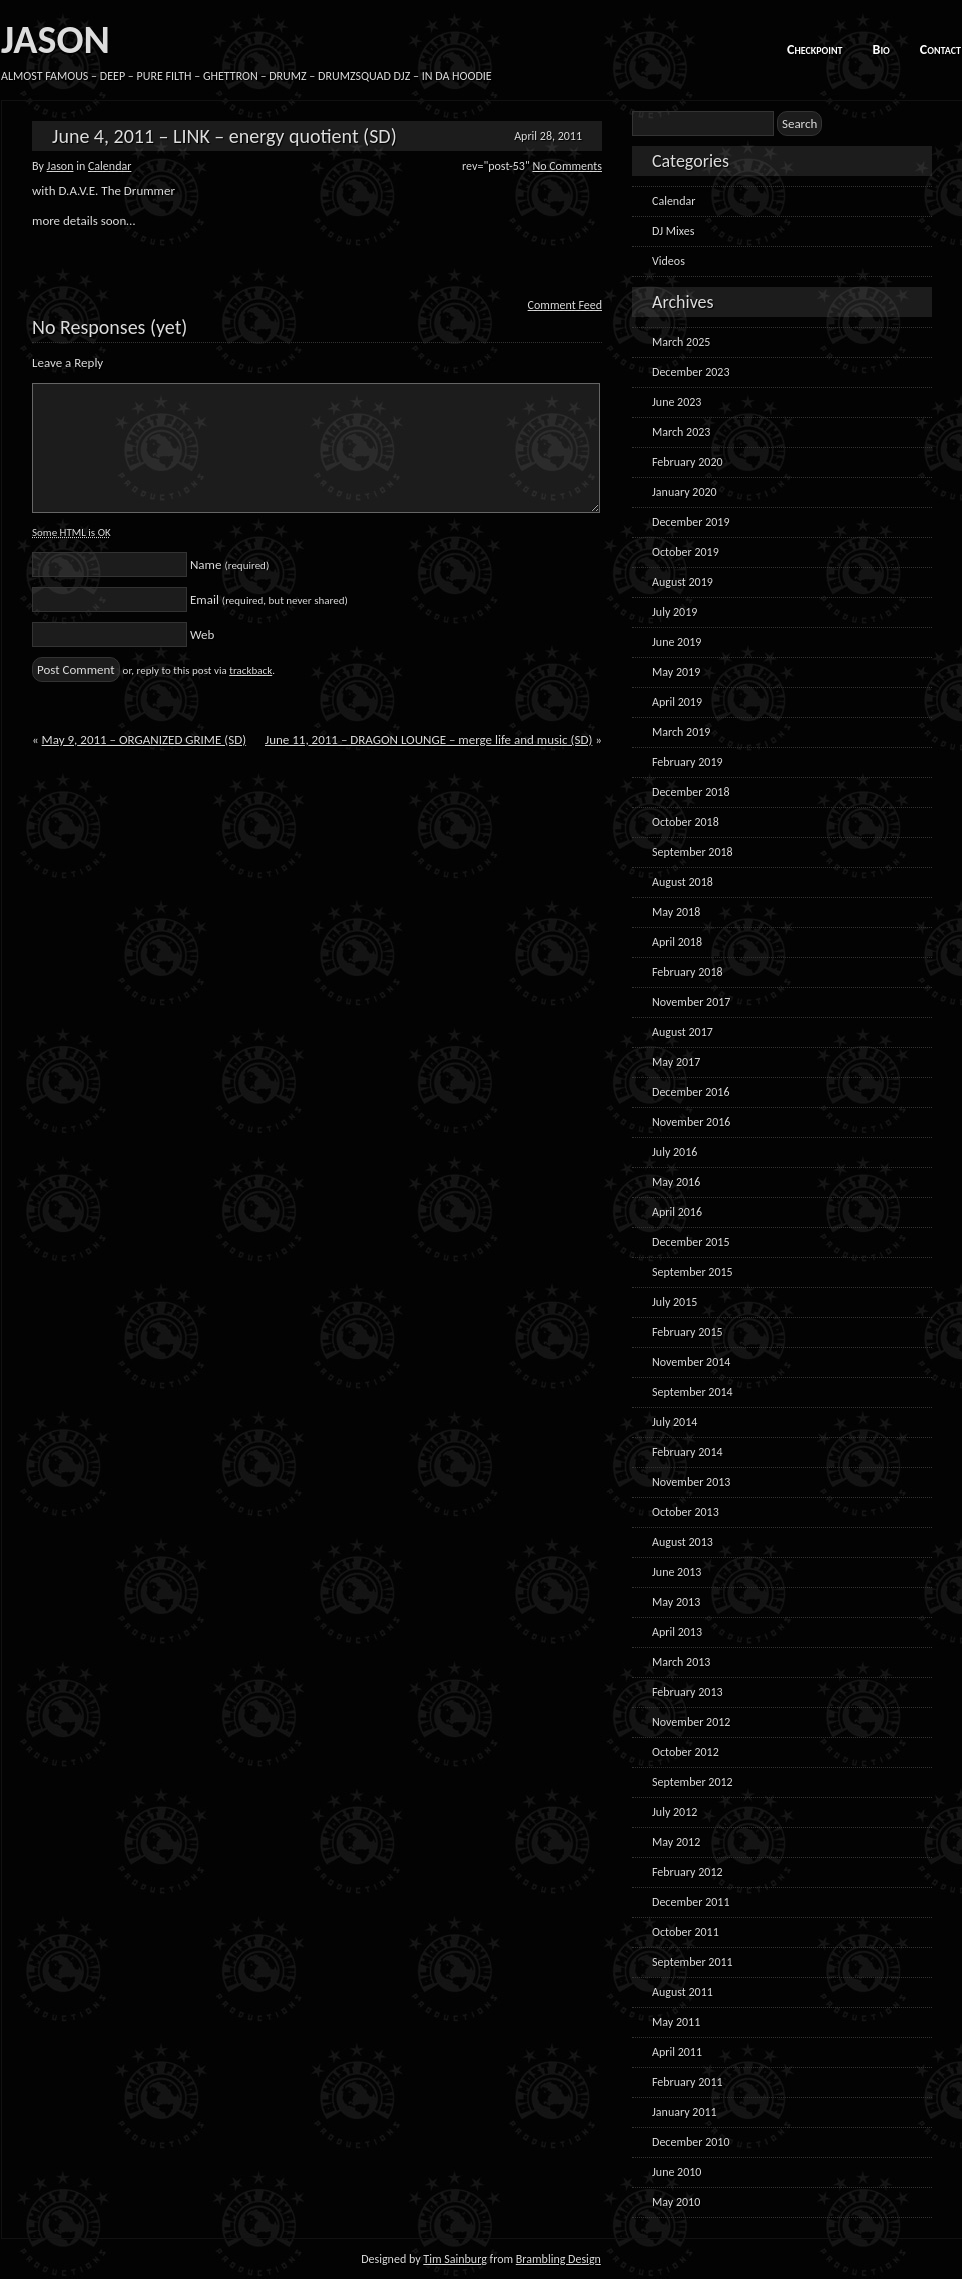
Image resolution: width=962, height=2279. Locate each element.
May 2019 (676, 672)
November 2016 (691, 1122)
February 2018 (687, 972)
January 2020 (684, 492)
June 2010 (676, 2172)
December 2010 (690, 2142)
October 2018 (685, 822)
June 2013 (676, 1572)
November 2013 (691, 1482)
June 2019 (676, 642)
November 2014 (691, 1362)
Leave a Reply (67, 362)
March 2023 (681, 432)
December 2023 (690, 372)
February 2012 (687, 1872)
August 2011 (682, 1992)
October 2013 (685, 1512)
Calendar (109, 166)
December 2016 (690, 1092)
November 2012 (691, 1722)
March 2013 (681, 1662)
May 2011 (676, 2022)
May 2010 (676, 2202)
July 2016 (674, 1152)
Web (202, 634)
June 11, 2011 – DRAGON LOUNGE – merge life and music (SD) (428, 739)
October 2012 (685, 1752)
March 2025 (681, 342)
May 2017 (676, 1062)
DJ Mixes (673, 231)
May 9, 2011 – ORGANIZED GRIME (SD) (144, 739)
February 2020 (687, 462)
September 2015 (692, 1272)
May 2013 (676, 1602)
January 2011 (684, 2112)
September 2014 (692, 1392)
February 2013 (687, 1692)
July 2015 (674, 1302)
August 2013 (682, 1542)
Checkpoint (815, 49)
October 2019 (685, 552)
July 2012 (674, 1812)
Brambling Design (558, 2259)
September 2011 (692, 1962)
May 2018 (676, 912)
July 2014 (674, 1422)
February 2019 (687, 762)
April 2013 (677, 1632)
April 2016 (677, 1212)
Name (229, 564)
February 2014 (687, 1452)
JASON (55, 39)
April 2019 (677, 702)
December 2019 (690, 522)
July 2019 (674, 612)
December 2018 (690, 792)
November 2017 (691, 1002)
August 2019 (682, 582)
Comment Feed (565, 305)
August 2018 (682, 882)
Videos (668, 261)
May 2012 (676, 1842)
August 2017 (682, 1032)
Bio (881, 49)
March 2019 (681, 732)
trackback (250, 670)
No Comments (567, 166)
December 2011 (690, 1902)
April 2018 (677, 942)
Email (269, 599)
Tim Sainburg (455, 2259)
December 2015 (690, 1242)
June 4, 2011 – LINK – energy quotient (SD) (224, 136)
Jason (60, 166)
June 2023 (676, 402)
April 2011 (677, 2052)
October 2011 (685, 1932)
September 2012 (692, 1782)
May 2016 (676, 1182)
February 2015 (687, 1332)
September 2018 (692, 852)
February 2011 (687, 2082)
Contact (940, 49)
